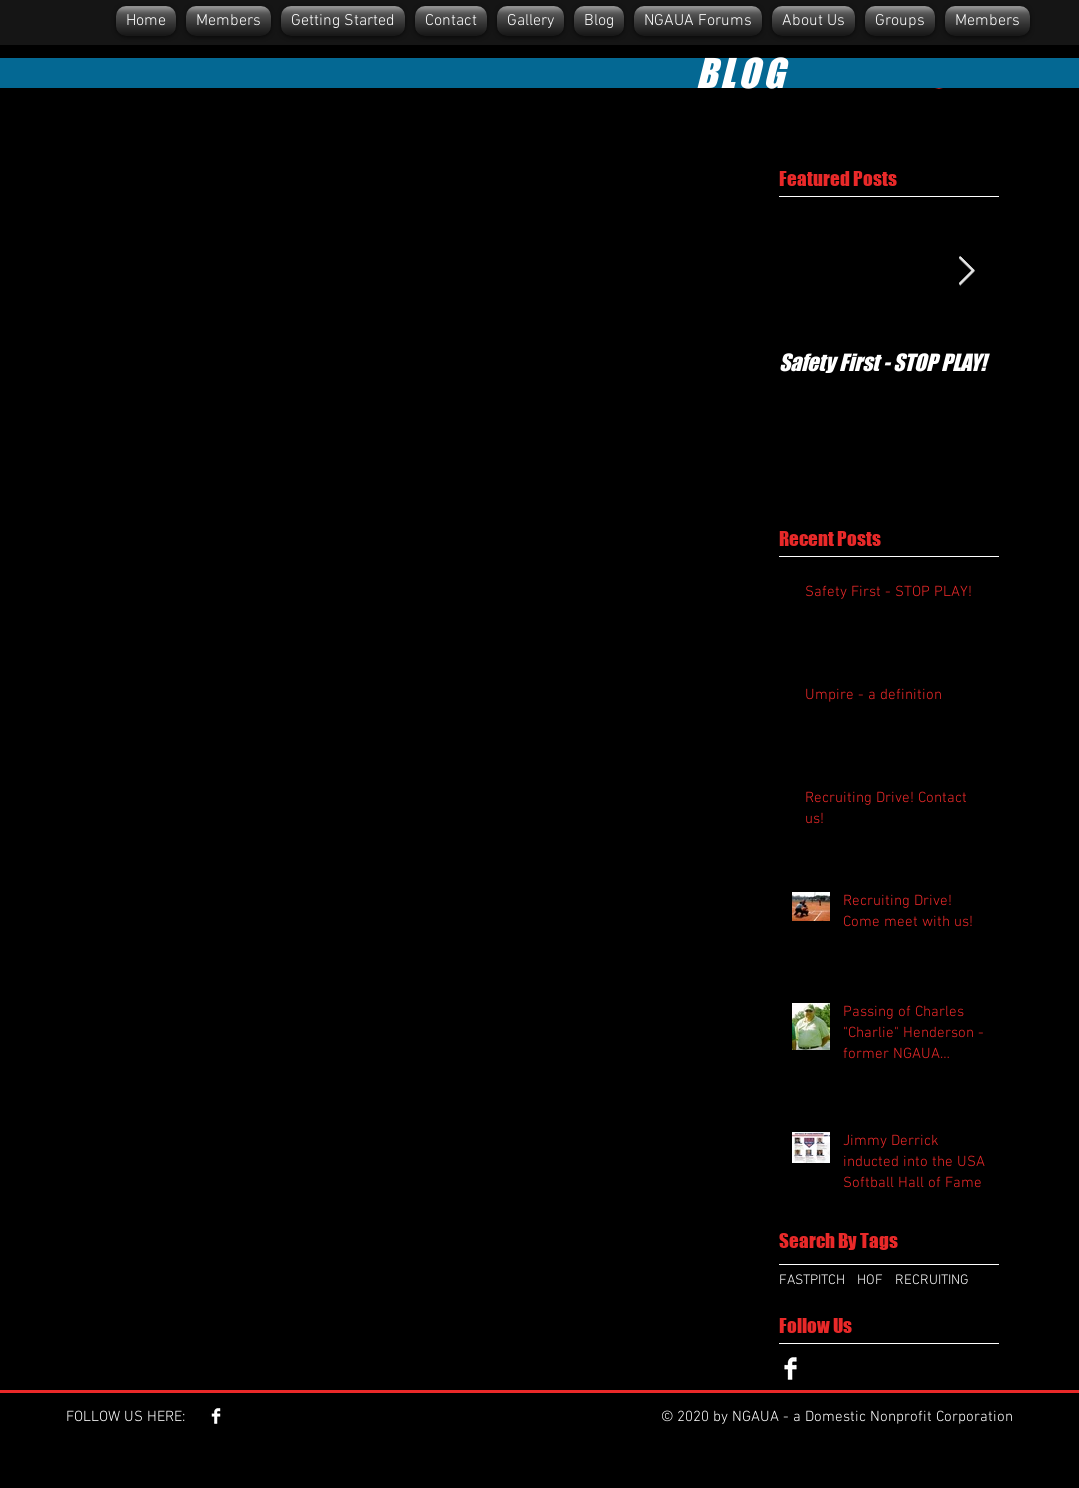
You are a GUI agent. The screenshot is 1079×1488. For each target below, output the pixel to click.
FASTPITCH (812, 1280)
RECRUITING (932, 1280)
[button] (813, 21)
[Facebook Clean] (790, 1368)
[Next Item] (967, 271)
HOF (870, 1280)
